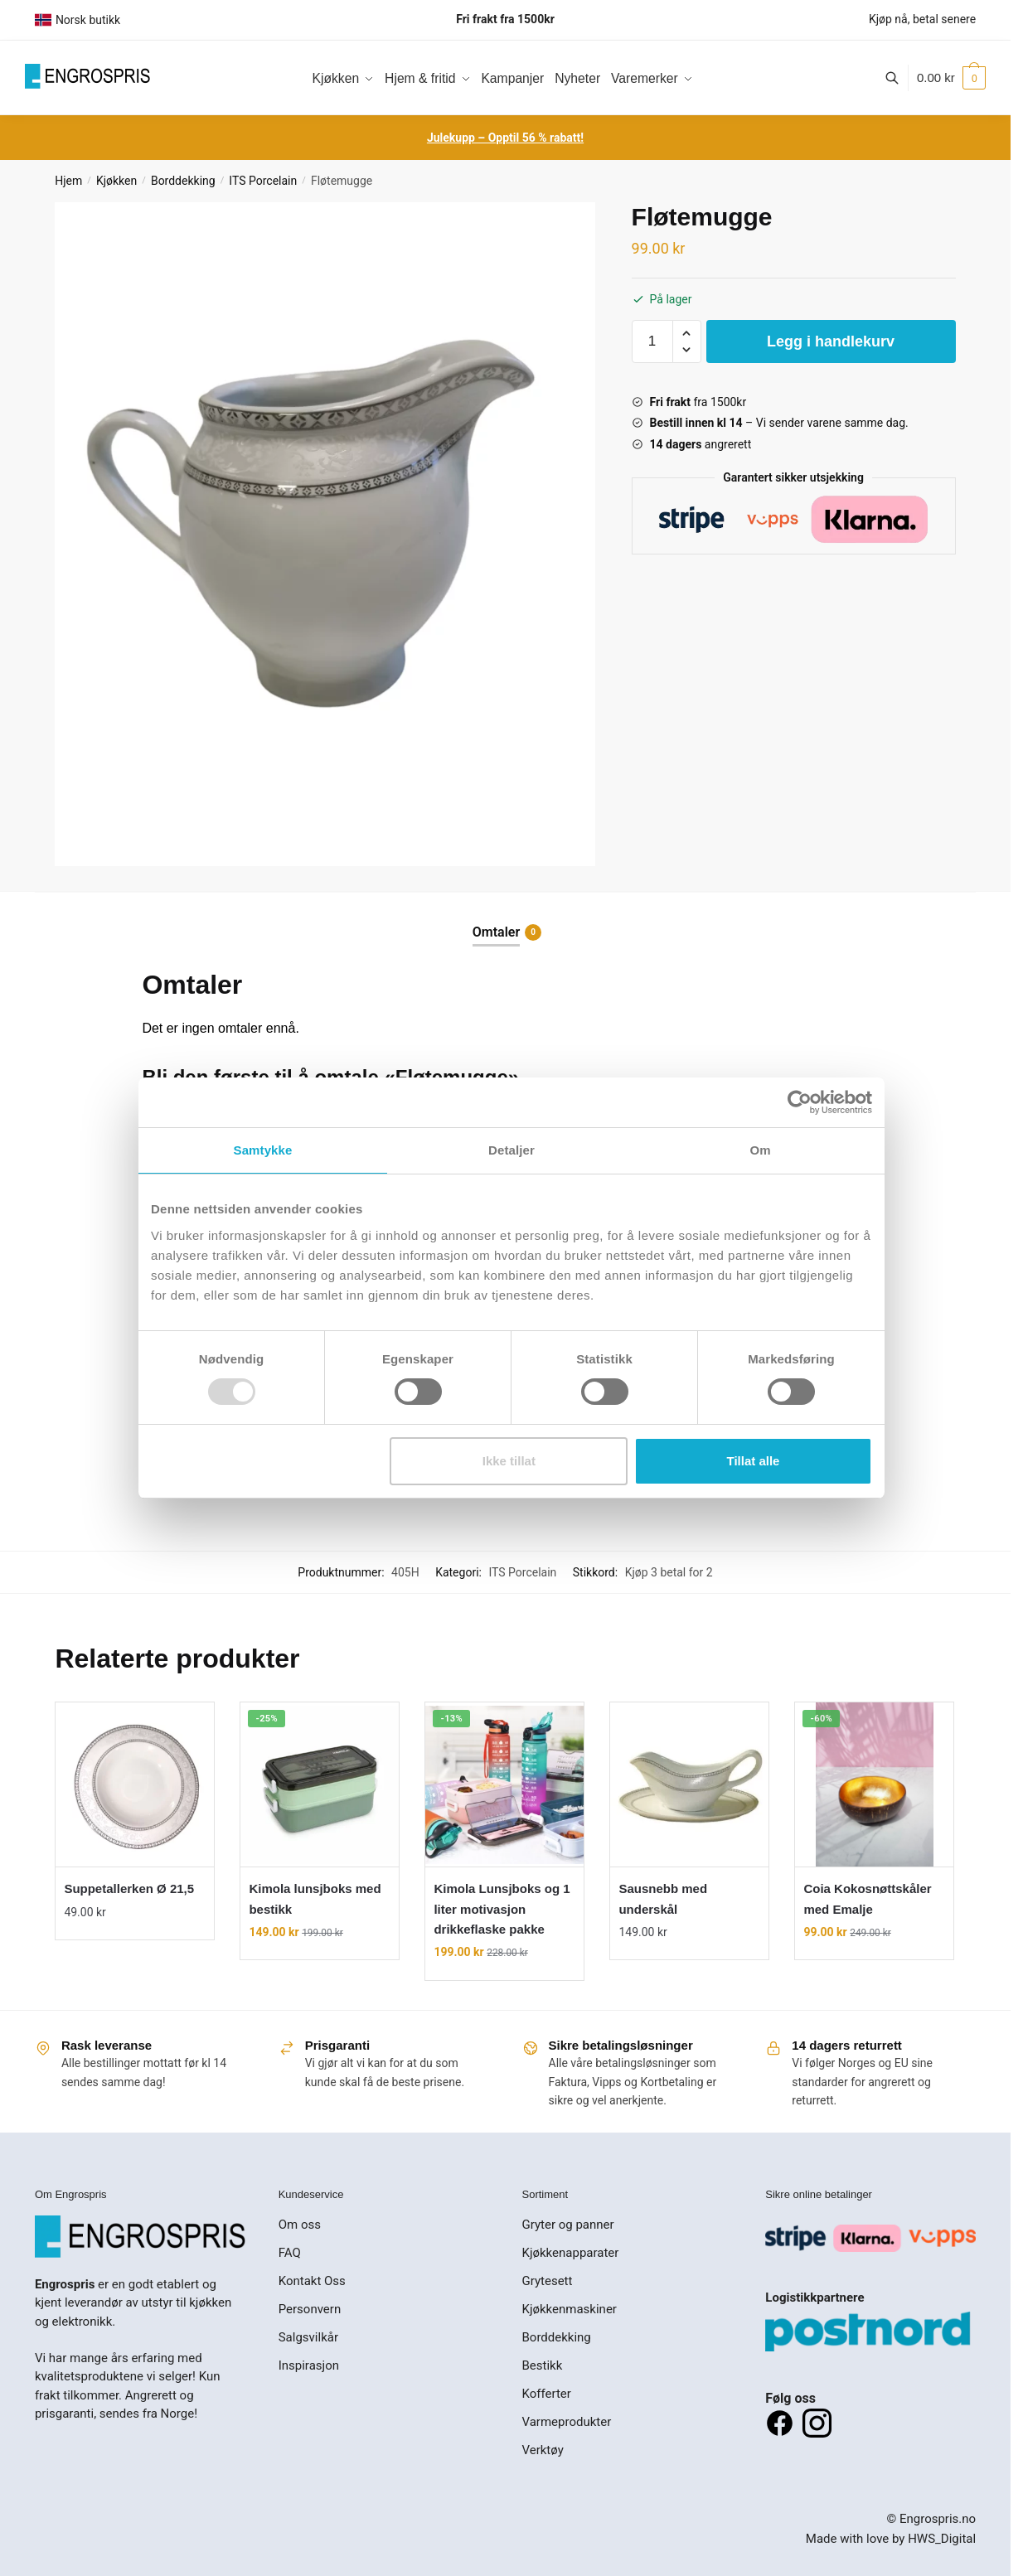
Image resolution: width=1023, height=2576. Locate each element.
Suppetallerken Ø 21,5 (129, 1888)
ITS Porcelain (263, 180)
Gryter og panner (568, 2224)
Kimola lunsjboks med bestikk (315, 1898)
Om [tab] (759, 1150)
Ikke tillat (509, 1461)
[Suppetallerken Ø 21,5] (135, 1784)
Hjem (68, 180)
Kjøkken (116, 180)
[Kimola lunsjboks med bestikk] (320, 1784)
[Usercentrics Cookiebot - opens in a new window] (799, 1102)
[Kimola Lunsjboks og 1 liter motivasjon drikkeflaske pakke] (504, 1784)
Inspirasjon (309, 2365)
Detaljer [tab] (511, 1150)
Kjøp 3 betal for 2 (669, 1572)
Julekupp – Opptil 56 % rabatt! (505, 137)
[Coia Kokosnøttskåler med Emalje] (874, 1784)
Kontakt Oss (312, 2280)
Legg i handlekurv (831, 341)
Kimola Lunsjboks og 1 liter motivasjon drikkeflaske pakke (502, 1908)
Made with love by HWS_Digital (891, 2538)
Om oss (300, 2224)
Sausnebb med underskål (662, 1898)
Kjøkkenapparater (570, 2252)
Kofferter (546, 2393)
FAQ (290, 2252)
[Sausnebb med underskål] (689, 1784)
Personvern (310, 2309)
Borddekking (183, 180)
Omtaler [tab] (496, 932)
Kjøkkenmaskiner (569, 2309)
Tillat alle (752, 1461)
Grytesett (547, 2280)
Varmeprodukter (567, 2421)
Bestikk (542, 2365)
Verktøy (543, 2450)
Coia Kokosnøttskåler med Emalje (867, 1898)
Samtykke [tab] (263, 1150)
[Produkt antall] (652, 341)
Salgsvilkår (308, 2337)
